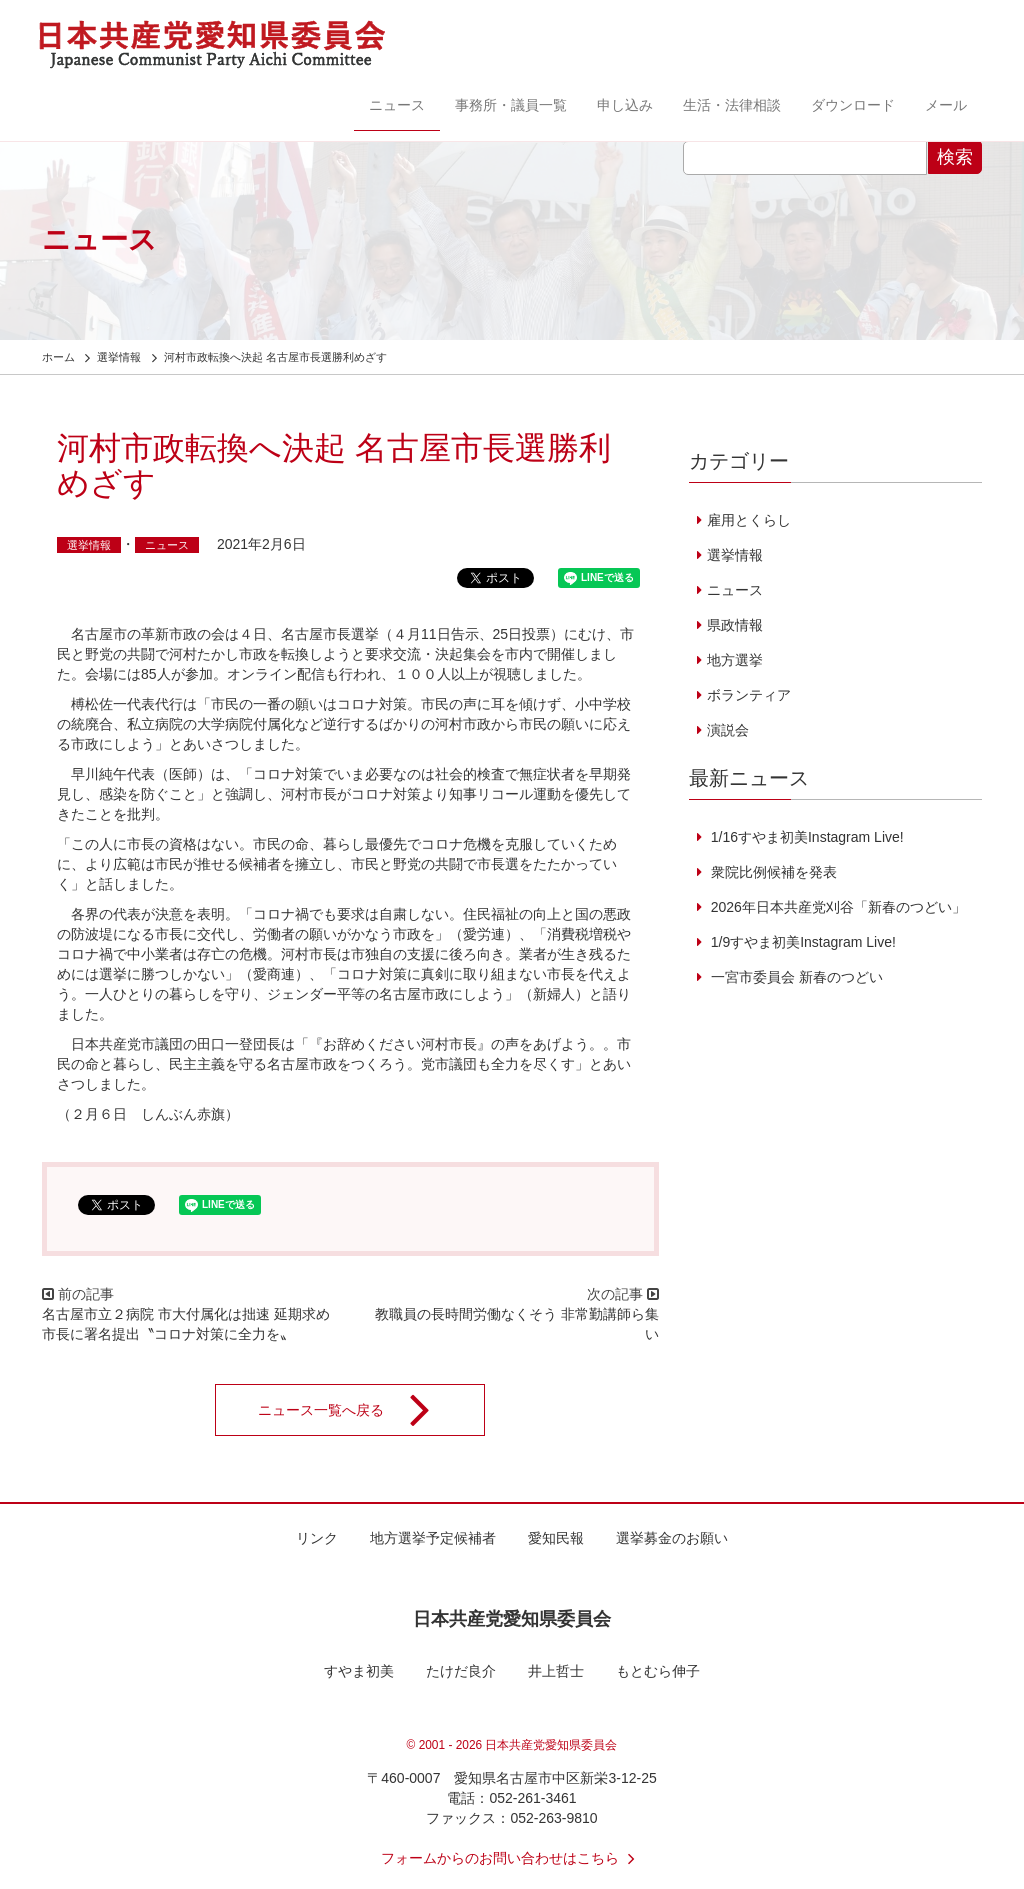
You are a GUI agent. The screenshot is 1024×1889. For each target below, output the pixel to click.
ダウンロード (853, 105)
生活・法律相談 (732, 105)
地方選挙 (735, 660)
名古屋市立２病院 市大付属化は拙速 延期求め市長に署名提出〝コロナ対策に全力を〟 (186, 1324)
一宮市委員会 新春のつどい (795, 977)
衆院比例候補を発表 (772, 872)
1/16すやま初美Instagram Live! (805, 837)
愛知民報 (556, 1538)
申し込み (625, 105)
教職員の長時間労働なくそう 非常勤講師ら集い (517, 1324)
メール (946, 105)
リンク (317, 1538)
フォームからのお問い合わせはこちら (512, 1858)
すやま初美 (359, 1671)
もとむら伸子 (658, 1671)
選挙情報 (89, 545)
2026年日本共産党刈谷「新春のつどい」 (836, 907)
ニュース (397, 105)
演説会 (728, 730)
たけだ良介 (461, 1671)
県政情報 (735, 625)
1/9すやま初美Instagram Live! (801, 942)
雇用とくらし (749, 520)
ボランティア (749, 695)
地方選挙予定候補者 (433, 1538)
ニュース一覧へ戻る (357, 1410)
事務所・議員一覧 (511, 105)
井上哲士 (556, 1671)
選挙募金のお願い (672, 1538)
